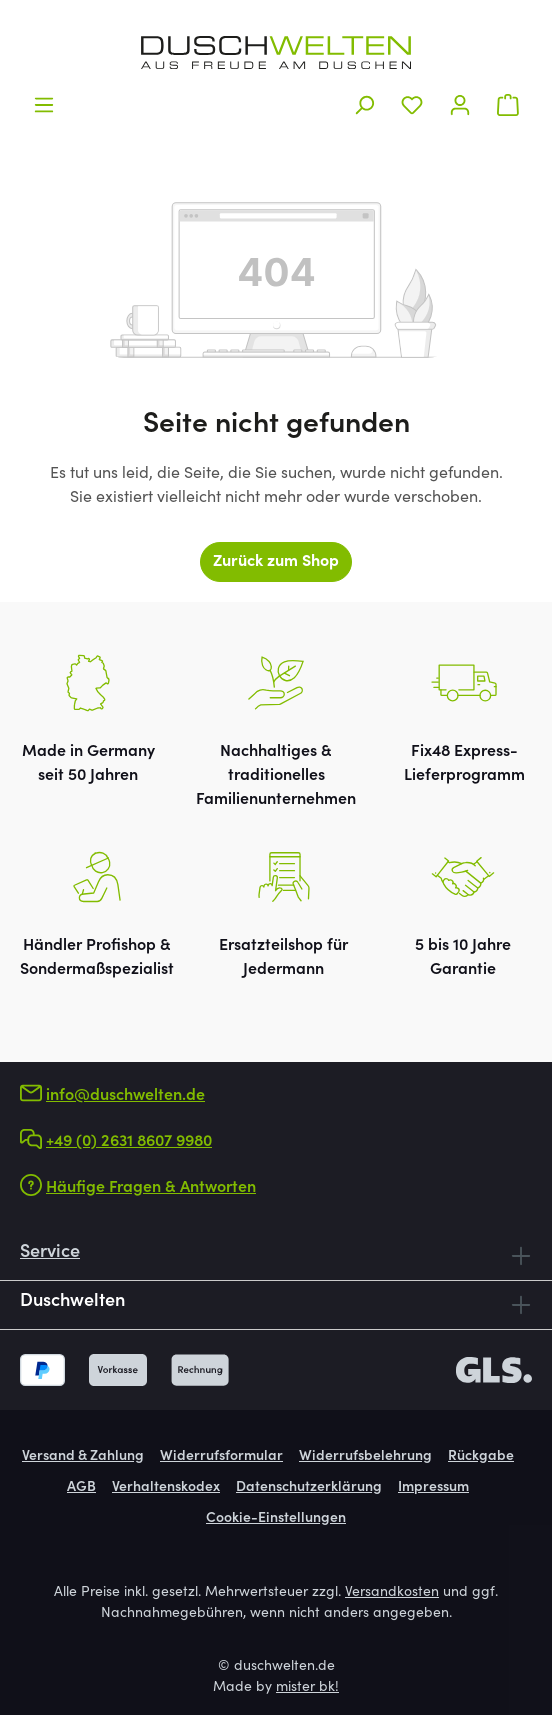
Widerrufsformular (221, 1457)
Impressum (433, 1488)
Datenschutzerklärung (309, 1488)
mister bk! (307, 1688)
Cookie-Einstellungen (276, 1519)
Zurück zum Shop (276, 562)
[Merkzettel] (412, 105)
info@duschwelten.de (125, 1096)
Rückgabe (481, 1457)
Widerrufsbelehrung (365, 1457)
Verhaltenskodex (166, 1488)
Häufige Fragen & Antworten (151, 1188)
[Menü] (44, 105)
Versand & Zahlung (83, 1457)
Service (50, 1253)
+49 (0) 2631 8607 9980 (129, 1142)
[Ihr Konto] (460, 105)
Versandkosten (392, 1593)
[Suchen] (364, 105)
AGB (81, 1488)
